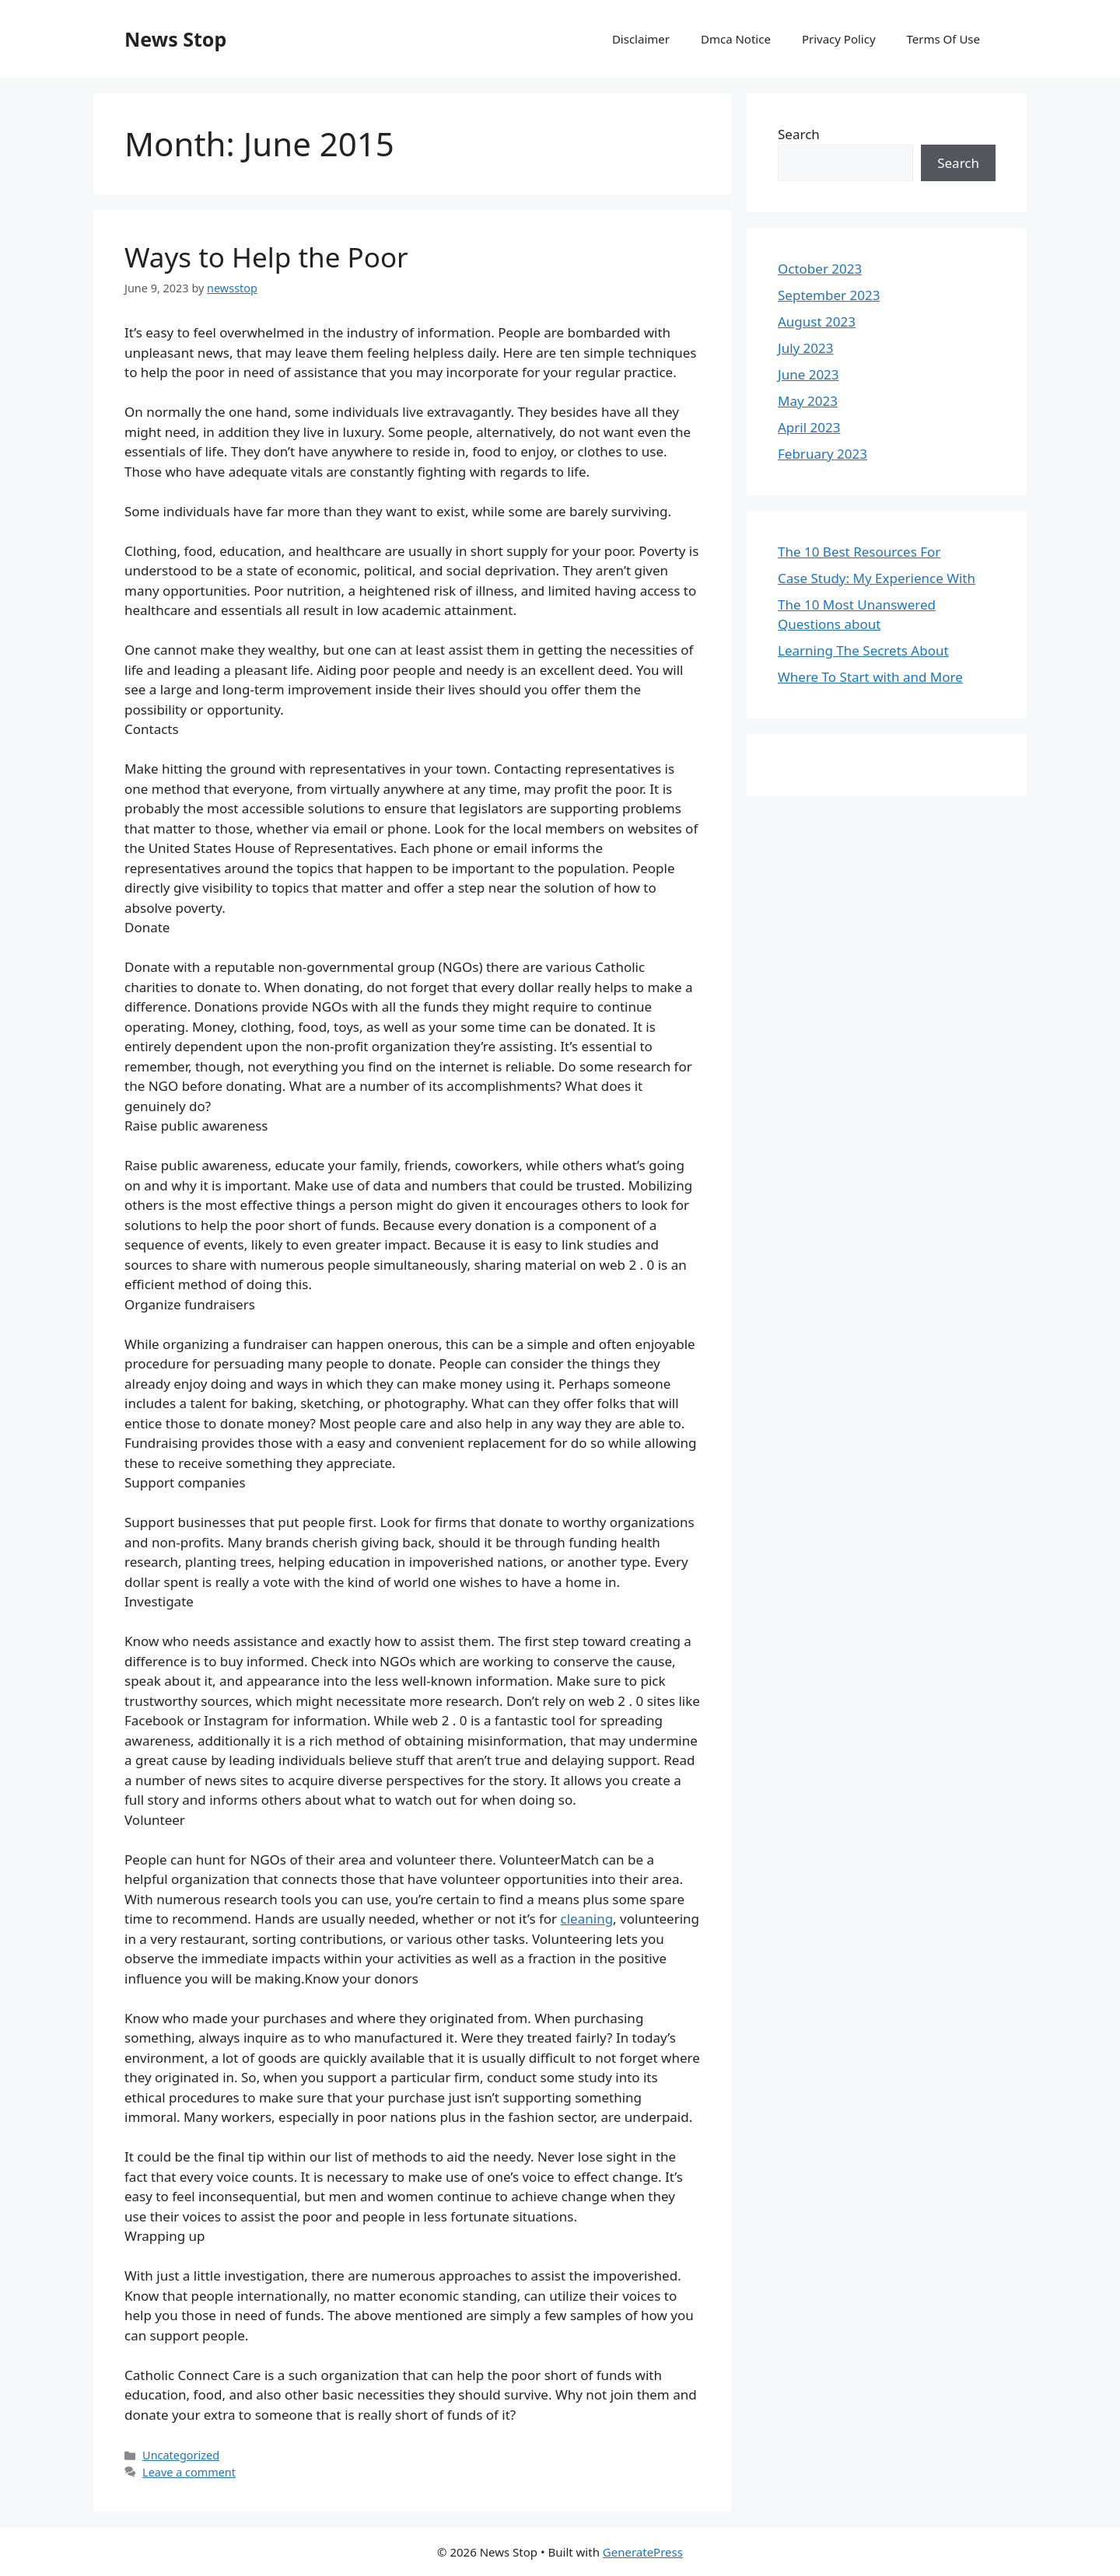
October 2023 (820, 269)
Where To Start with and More (870, 677)
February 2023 (822, 454)
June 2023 (808, 374)
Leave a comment (189, 2472)
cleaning (587, 1919)
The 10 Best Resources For (859, 552)
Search (799, 134)
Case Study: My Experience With (876, 578)
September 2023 (829, 295)
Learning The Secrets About (863, 650)
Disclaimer (641, 39)
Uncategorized (180, 2455)
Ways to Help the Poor (266, 257)
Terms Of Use (943, 39)
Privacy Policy (839, 39)
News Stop (175, 39)
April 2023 (809, 427)
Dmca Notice (736, 39)
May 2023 (808, 401)
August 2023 (817, 321)
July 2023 (806, 348)
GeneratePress (643, 2552)
